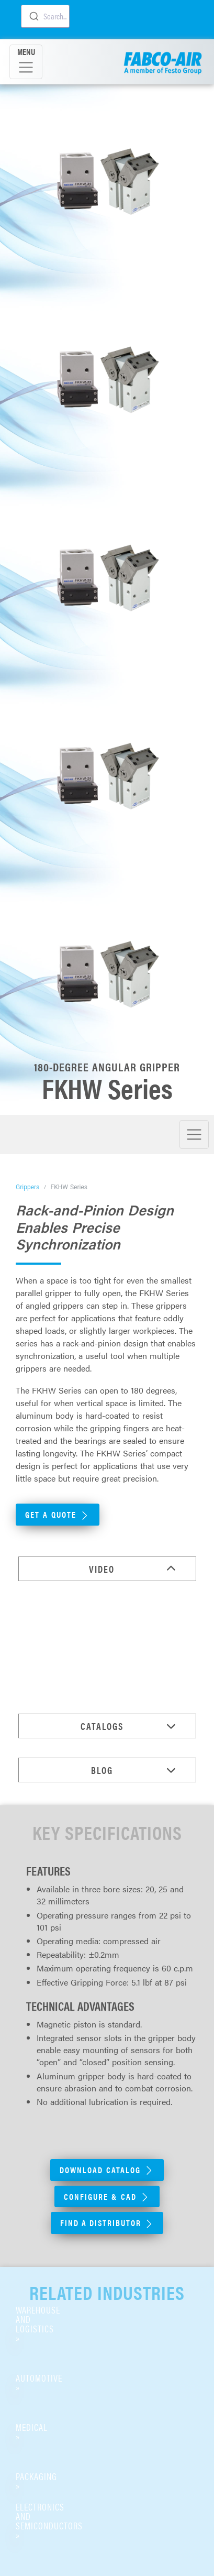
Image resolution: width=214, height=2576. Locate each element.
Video (102, 1568)
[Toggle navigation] (25, 62)
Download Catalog (107, 2170)
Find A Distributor (107, 2223)
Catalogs (102, 1726)
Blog (102, 1770)
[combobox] (45, 16)
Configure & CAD (107, 2196)
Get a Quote (57, 1514)
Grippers (27, 1187)
